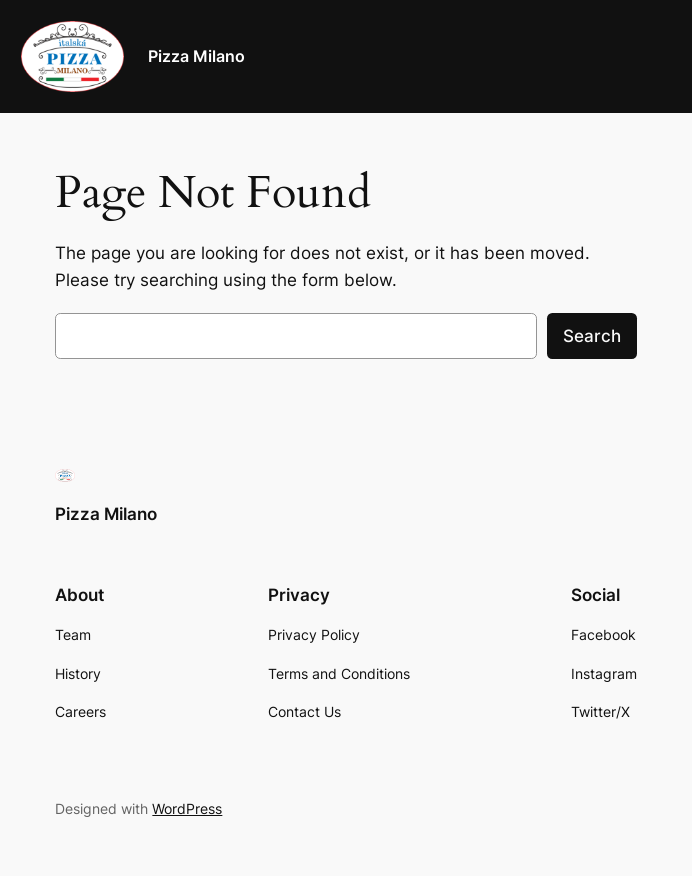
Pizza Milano (196, 56)
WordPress (187, 808)
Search (592, 336)
